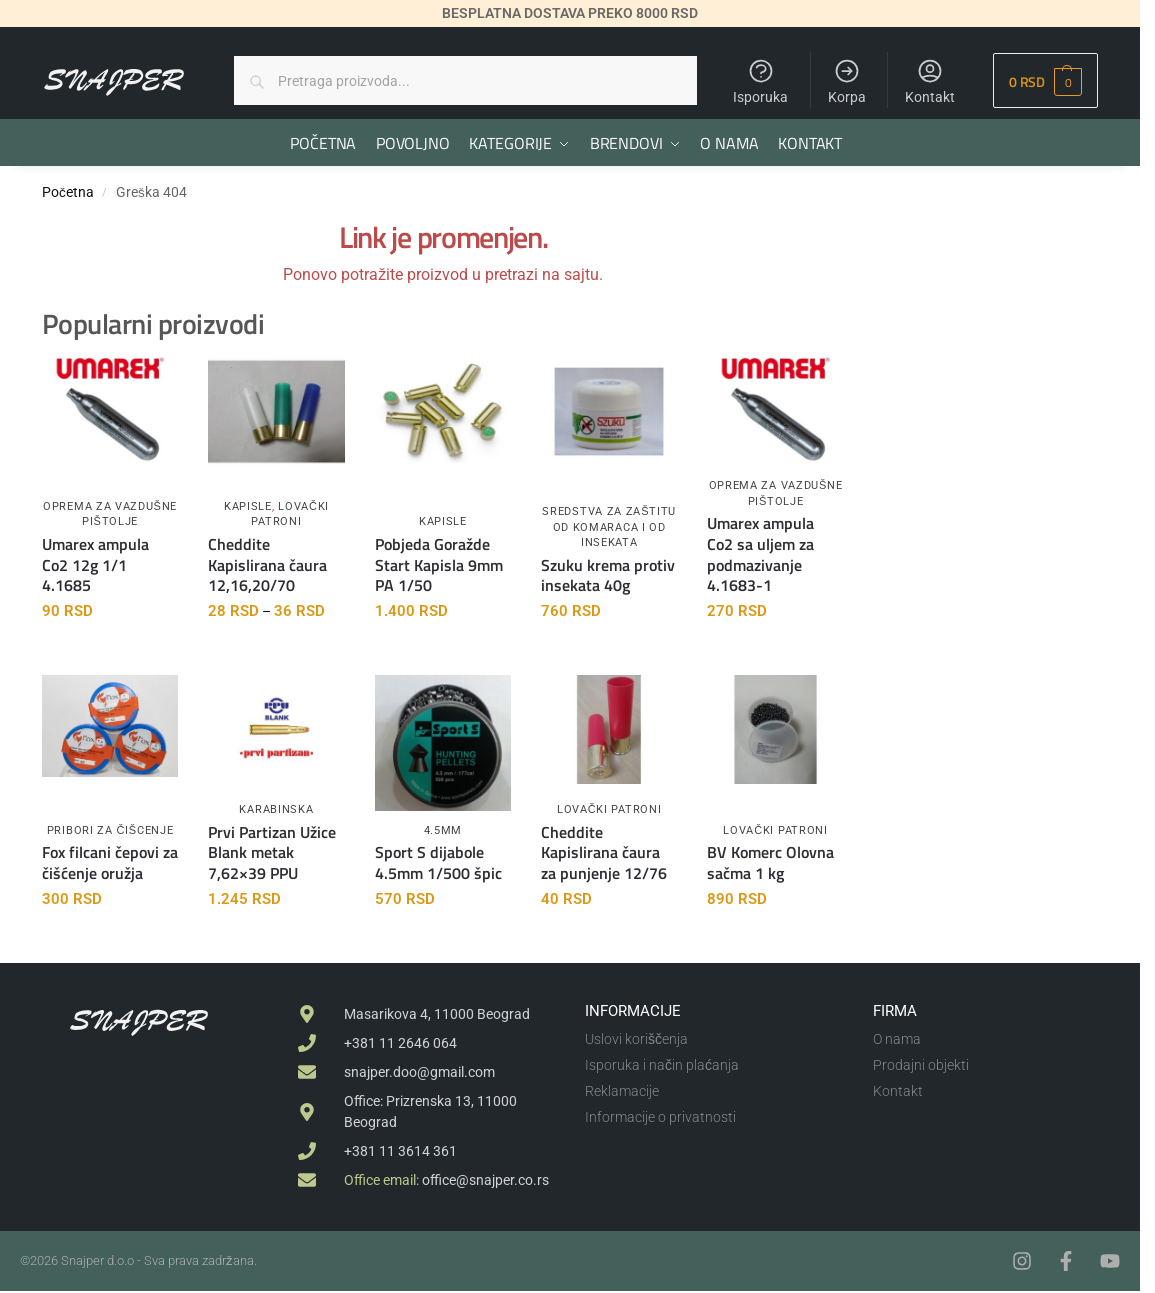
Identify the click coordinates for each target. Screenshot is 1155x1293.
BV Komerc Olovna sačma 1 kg (770, 862)
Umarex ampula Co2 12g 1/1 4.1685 (95, 563)
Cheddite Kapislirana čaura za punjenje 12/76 (604, 851)
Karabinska (276, 808)
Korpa (847, 81)
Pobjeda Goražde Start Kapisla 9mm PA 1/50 (439, 563)
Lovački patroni (609, 808)
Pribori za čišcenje (110, 829)
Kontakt (930, 81)
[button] (1045, 80)
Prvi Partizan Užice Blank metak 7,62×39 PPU (272, 851)
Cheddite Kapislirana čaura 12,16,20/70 (267, 563)
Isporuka (760, 81)
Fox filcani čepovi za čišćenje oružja (110, 862)
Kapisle (248, 505)
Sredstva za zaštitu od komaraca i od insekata (609, 526)
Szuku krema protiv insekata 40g (608, 574)
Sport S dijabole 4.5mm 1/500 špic (438, 862)
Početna (68, 191)
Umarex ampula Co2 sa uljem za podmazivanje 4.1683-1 (760, 553)
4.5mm (443, 829)
